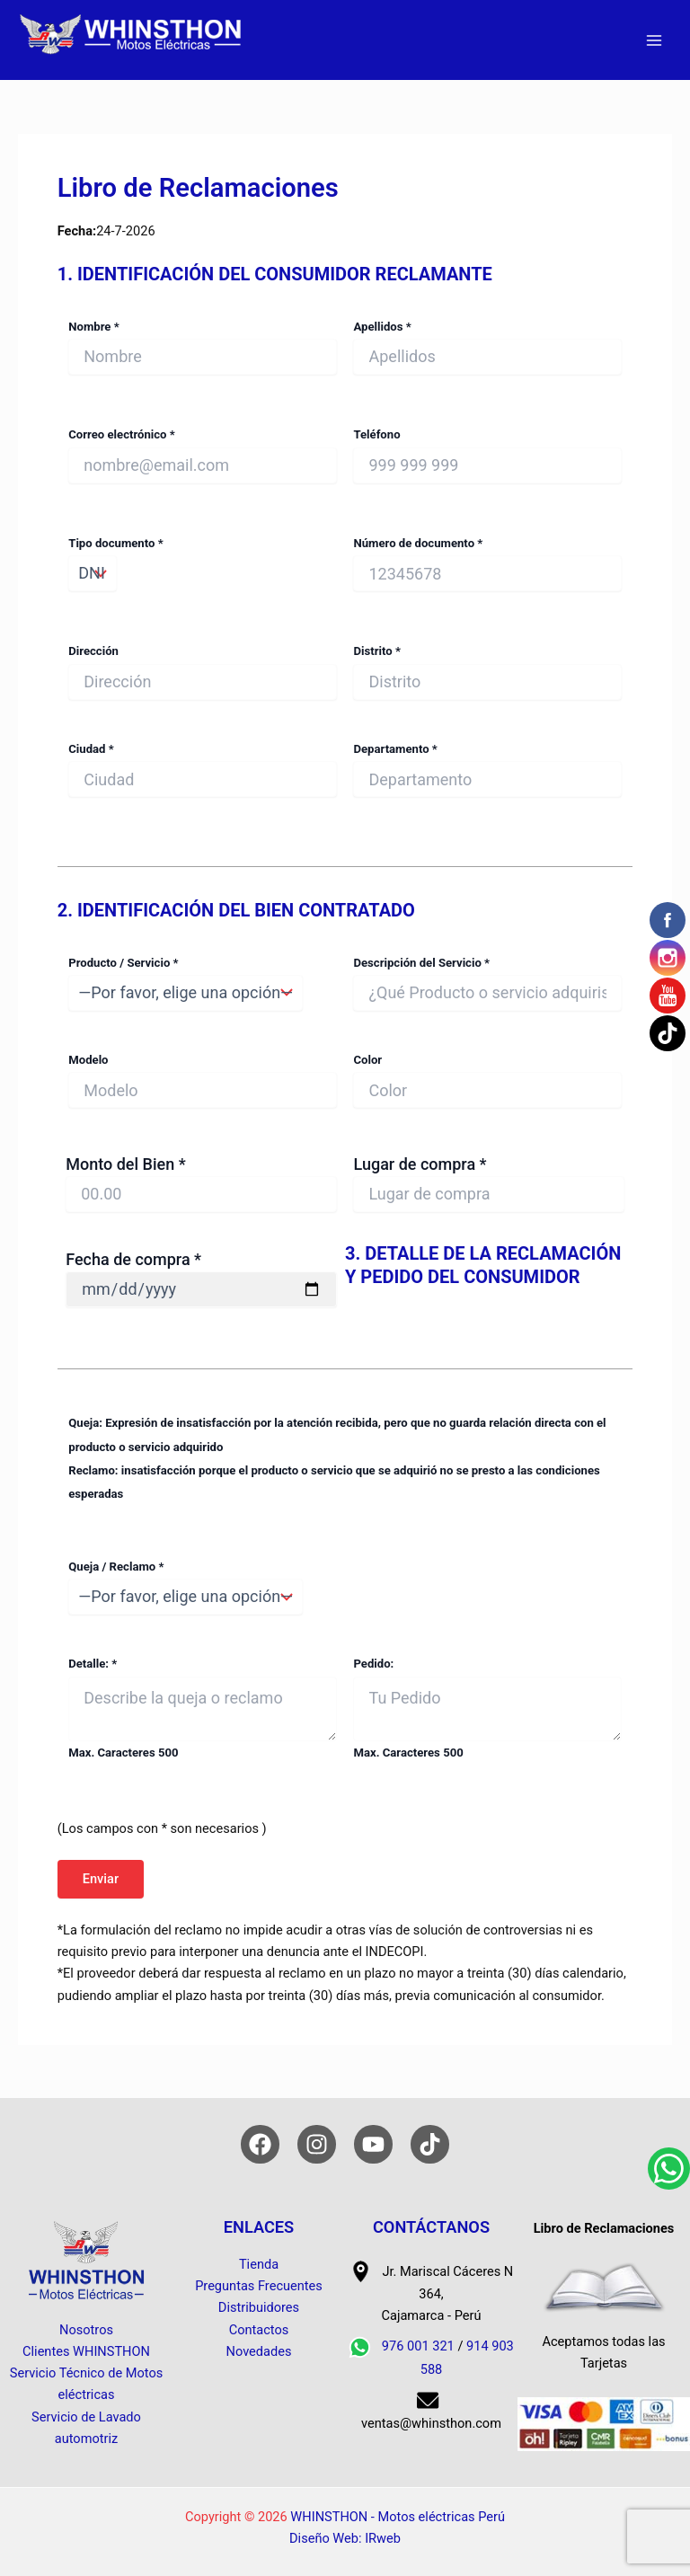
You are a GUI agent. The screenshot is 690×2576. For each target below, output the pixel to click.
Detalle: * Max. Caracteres (202, 1707)
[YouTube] (373, 2144)
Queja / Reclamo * (345, 1587)
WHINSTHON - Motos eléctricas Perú (397, 2517)
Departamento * (487, 769)
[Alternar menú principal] (654, 40)
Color (487, 1080)
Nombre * (202, 347)
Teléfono (487, 455)
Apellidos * (487, 347)
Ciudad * (202, 769)
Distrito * (487, 671)
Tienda (259, 2264)
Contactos (259, 2330)
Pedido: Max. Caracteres (487, 1707)
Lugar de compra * (488, 1183)
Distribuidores (258, 2307)
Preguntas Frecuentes (259, 2286)
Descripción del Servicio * (487, 983)
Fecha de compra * (201, 1278)
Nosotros (86, 2330)
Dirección (202, 671)
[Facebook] (260, 2144)
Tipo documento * (202, 563)
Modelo (202, 1080)
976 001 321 (418, 2346)
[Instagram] (316, 2144)
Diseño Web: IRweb (345, 2538)
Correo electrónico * (202, 455)
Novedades (259, 2351)
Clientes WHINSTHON (86, 2351)
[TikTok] (430, 2144)
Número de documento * (487, 563)
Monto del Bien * (201, 1183)
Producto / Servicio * (202, 983)
